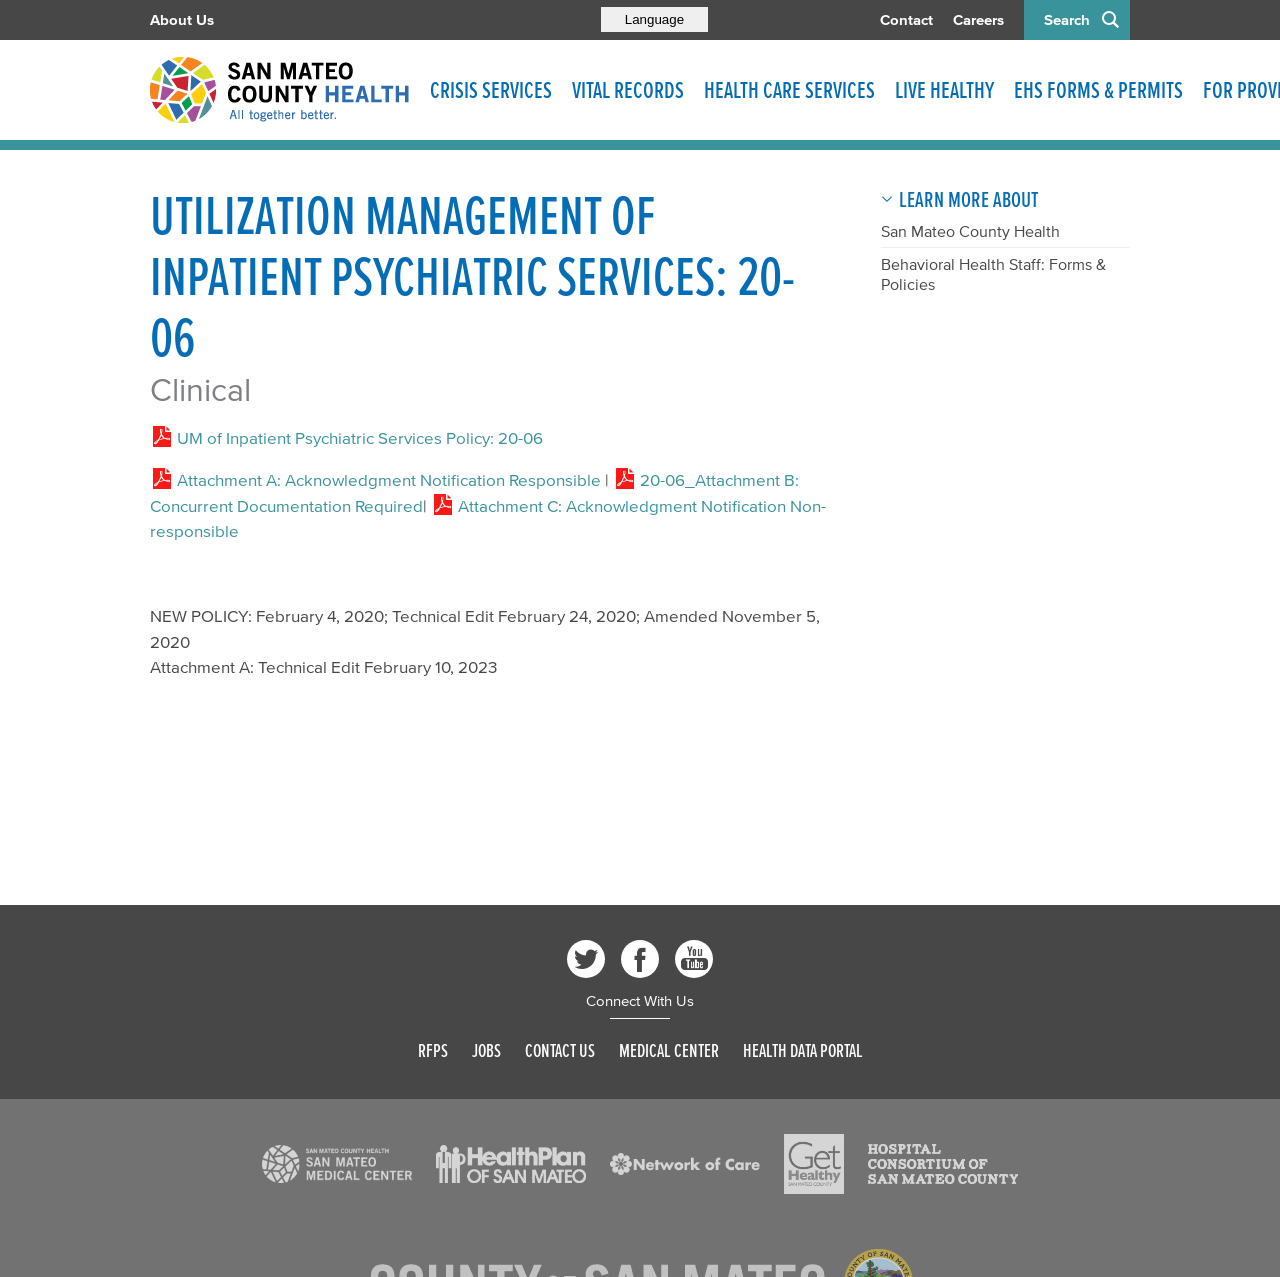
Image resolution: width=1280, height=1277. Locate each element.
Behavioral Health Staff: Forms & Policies (993, 274)
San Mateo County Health (970, 231)
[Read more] (337, 1164)
